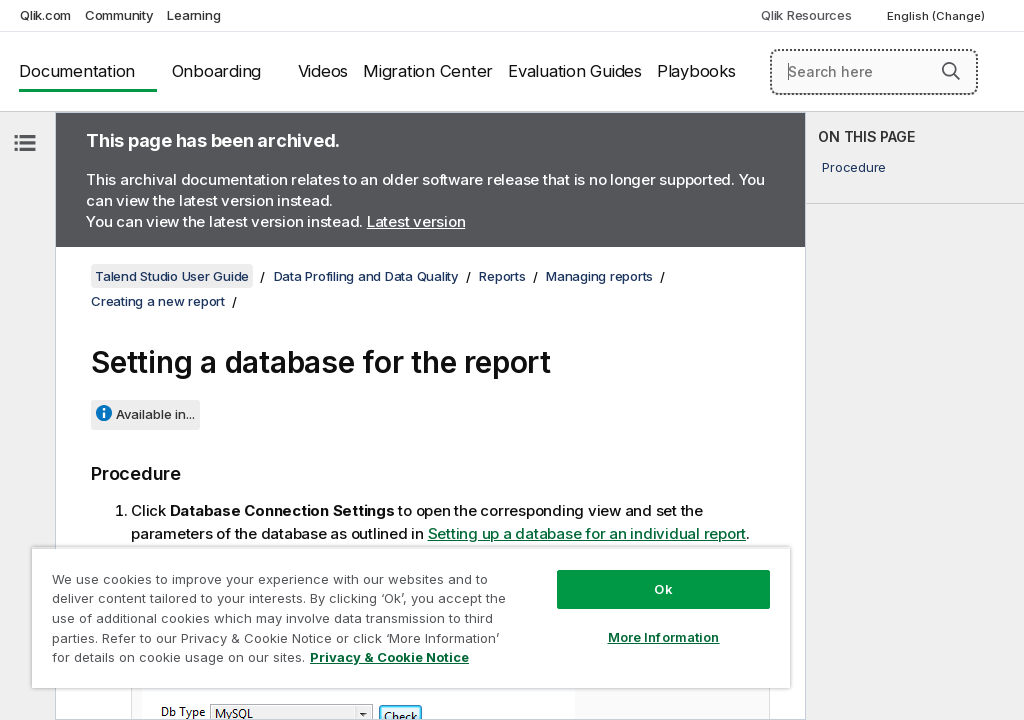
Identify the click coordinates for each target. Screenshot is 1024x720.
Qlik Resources (806, 15)
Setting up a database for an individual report (587, 533)
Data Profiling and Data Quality (366, 276)
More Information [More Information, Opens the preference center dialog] (664, 637)
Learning (193, 15)
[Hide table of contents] (25, 143)
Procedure (854, 167)
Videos (323, 71)
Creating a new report (158, 301)
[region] (411, 617)
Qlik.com (45, 15)
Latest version (416, 221)
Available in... (155, 414)
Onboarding (217, 71)
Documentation (77, 71)
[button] (951, 71)
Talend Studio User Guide (172, 276)
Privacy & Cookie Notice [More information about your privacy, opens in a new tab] (389, 657)
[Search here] (874, 72)
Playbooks (696, 71)
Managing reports (599, 276)
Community (119, 15)
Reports (502, 276)
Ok (663, 589)
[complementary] (915, 416)
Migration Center (428, 71)
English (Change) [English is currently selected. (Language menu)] (937, 16)
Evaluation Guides (575, 71)
